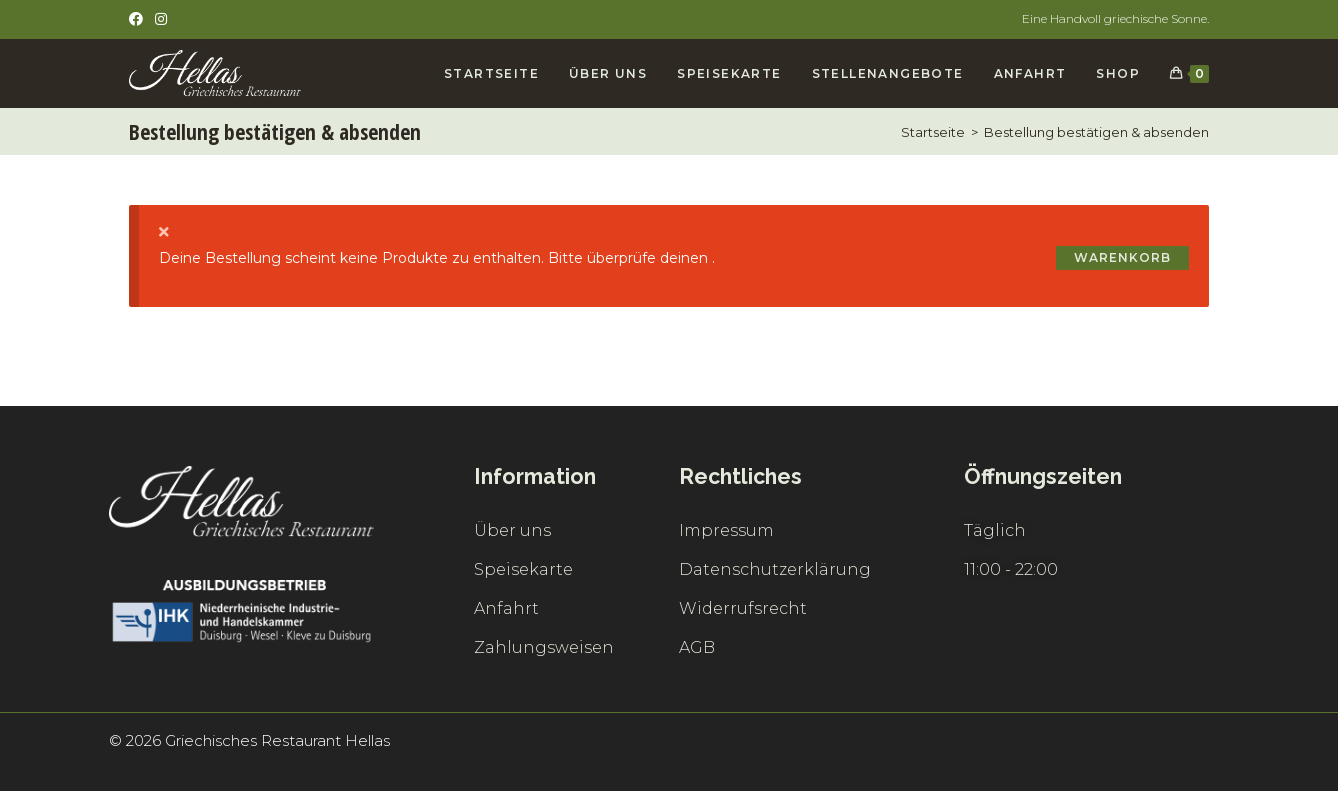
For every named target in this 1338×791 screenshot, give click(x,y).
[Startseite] (933, 132)
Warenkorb (1122, 257)
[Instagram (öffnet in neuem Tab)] (161, 19)
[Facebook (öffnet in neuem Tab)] (139, 19)
